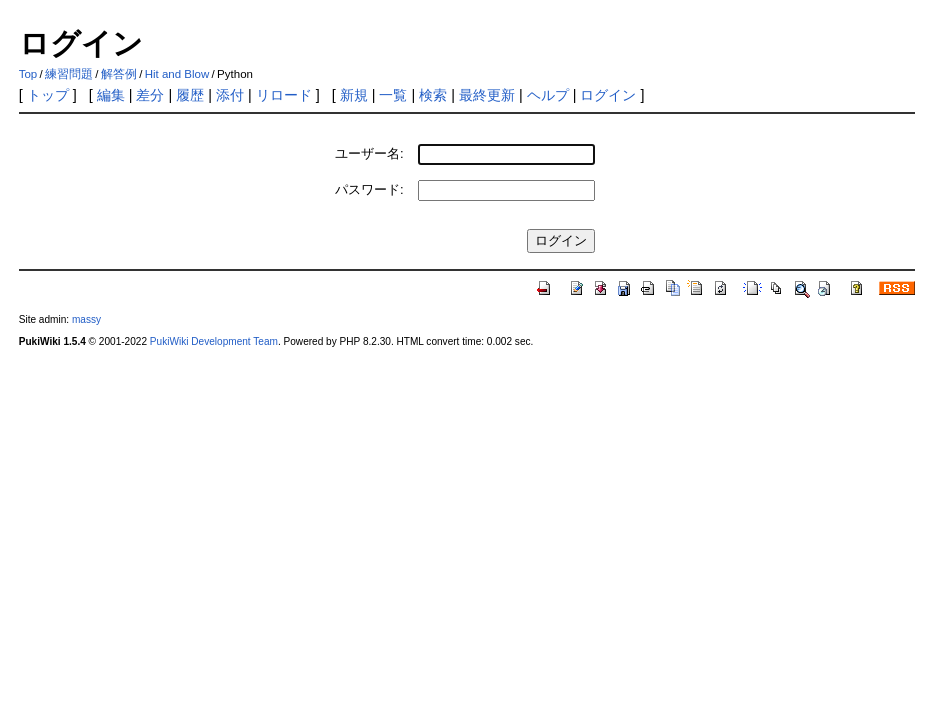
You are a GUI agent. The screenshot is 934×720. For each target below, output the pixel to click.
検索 (433, 95)
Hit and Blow (177, 74)
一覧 (393, 95)
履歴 (190, 95)
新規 (354, 95)
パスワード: (369, 189)
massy (86, 319)
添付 (230, 95)
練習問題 (69, 74)
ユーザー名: (369, 153)
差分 (150, 95)
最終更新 (487, 95)
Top (28, 74)
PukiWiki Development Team (214, 341)
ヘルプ (548, 95)
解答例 (119, 74)
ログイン (608, 95)
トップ (48, 95)
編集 (111, 95)
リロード (284, 95)
